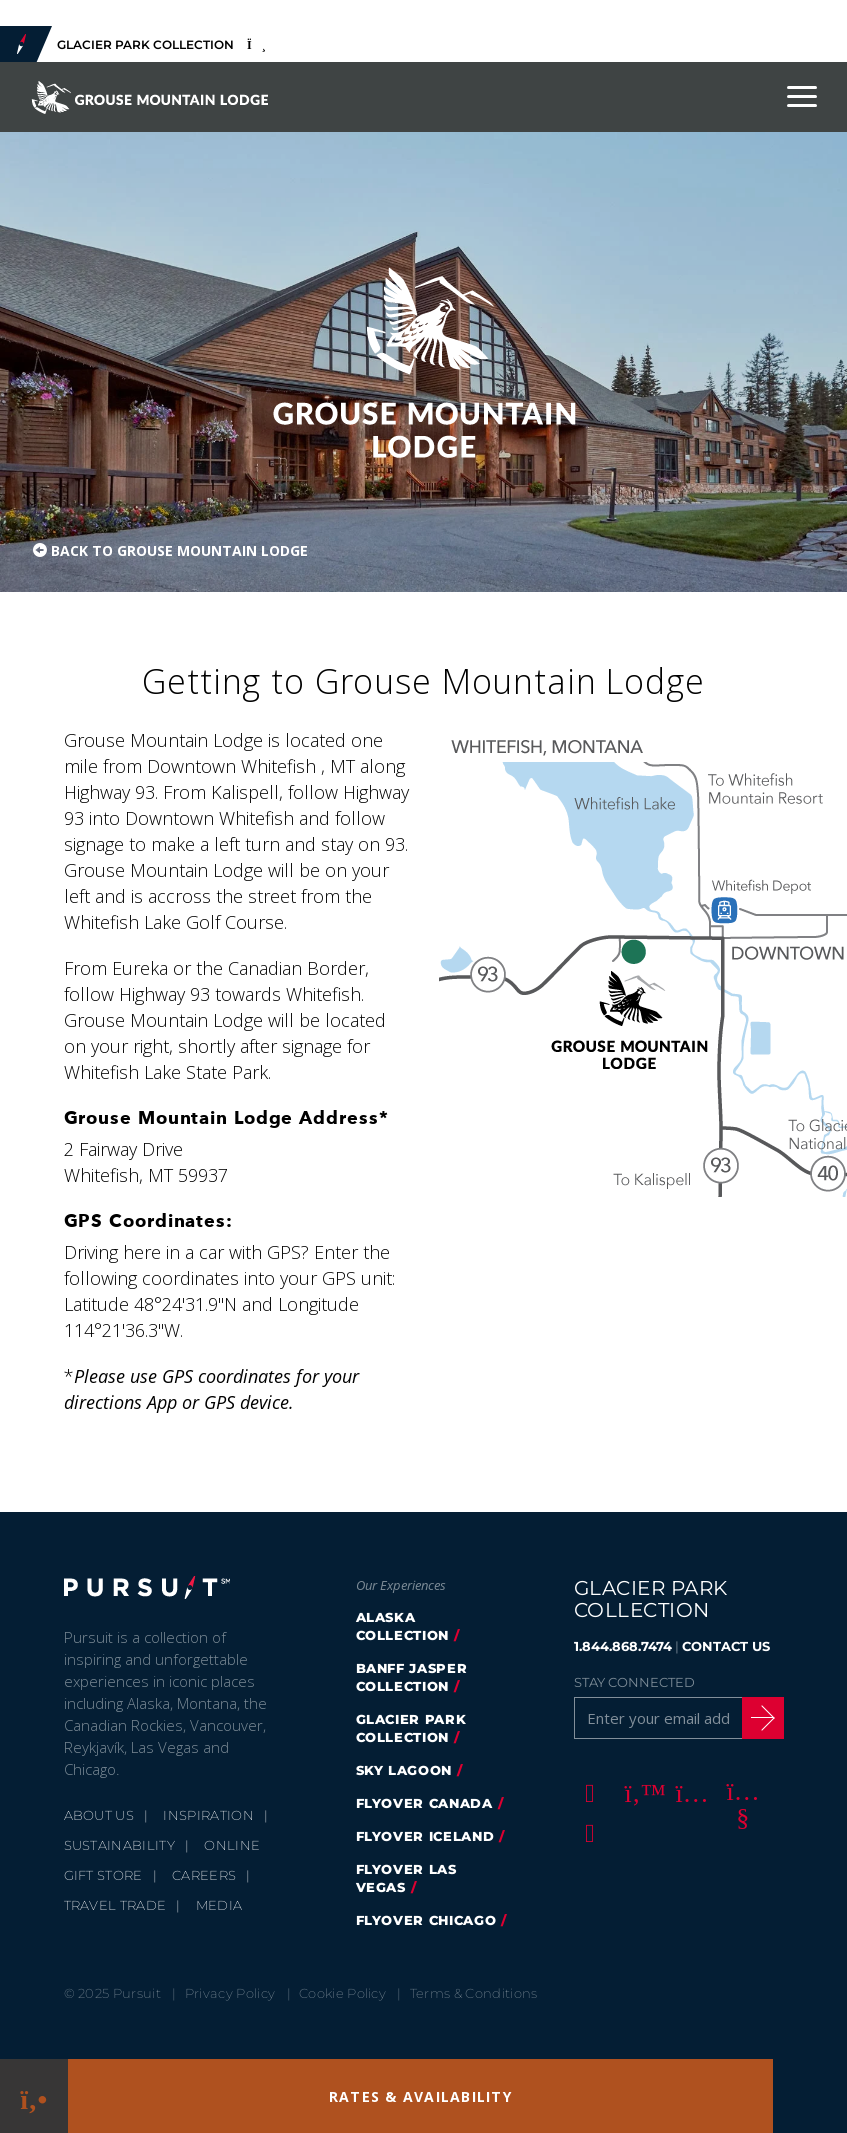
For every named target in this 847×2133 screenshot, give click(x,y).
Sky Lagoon (404, 1770)
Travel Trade (115, 1905)
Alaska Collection (403, 1626)
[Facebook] (587, 1792)
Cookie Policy (342, 1993)
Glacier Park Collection (411, 1728)
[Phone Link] (33, 2096)
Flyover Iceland (425, 1836)
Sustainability (120, 1845)
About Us (99, 1815)
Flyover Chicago (426, 1920)
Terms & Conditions (474, 1993)
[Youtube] (740, 1792)
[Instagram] (689, 1792)
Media (219, 1905)
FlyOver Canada (424, 1803)
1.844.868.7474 (623, 1646)
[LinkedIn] (587, 1832)
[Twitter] (638, 1792)
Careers (204, 1875)
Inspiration (208, 1815)
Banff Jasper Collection (412, 1677)
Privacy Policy (230, 1993)
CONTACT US (726, 1646)
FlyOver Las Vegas (406, 1878)
